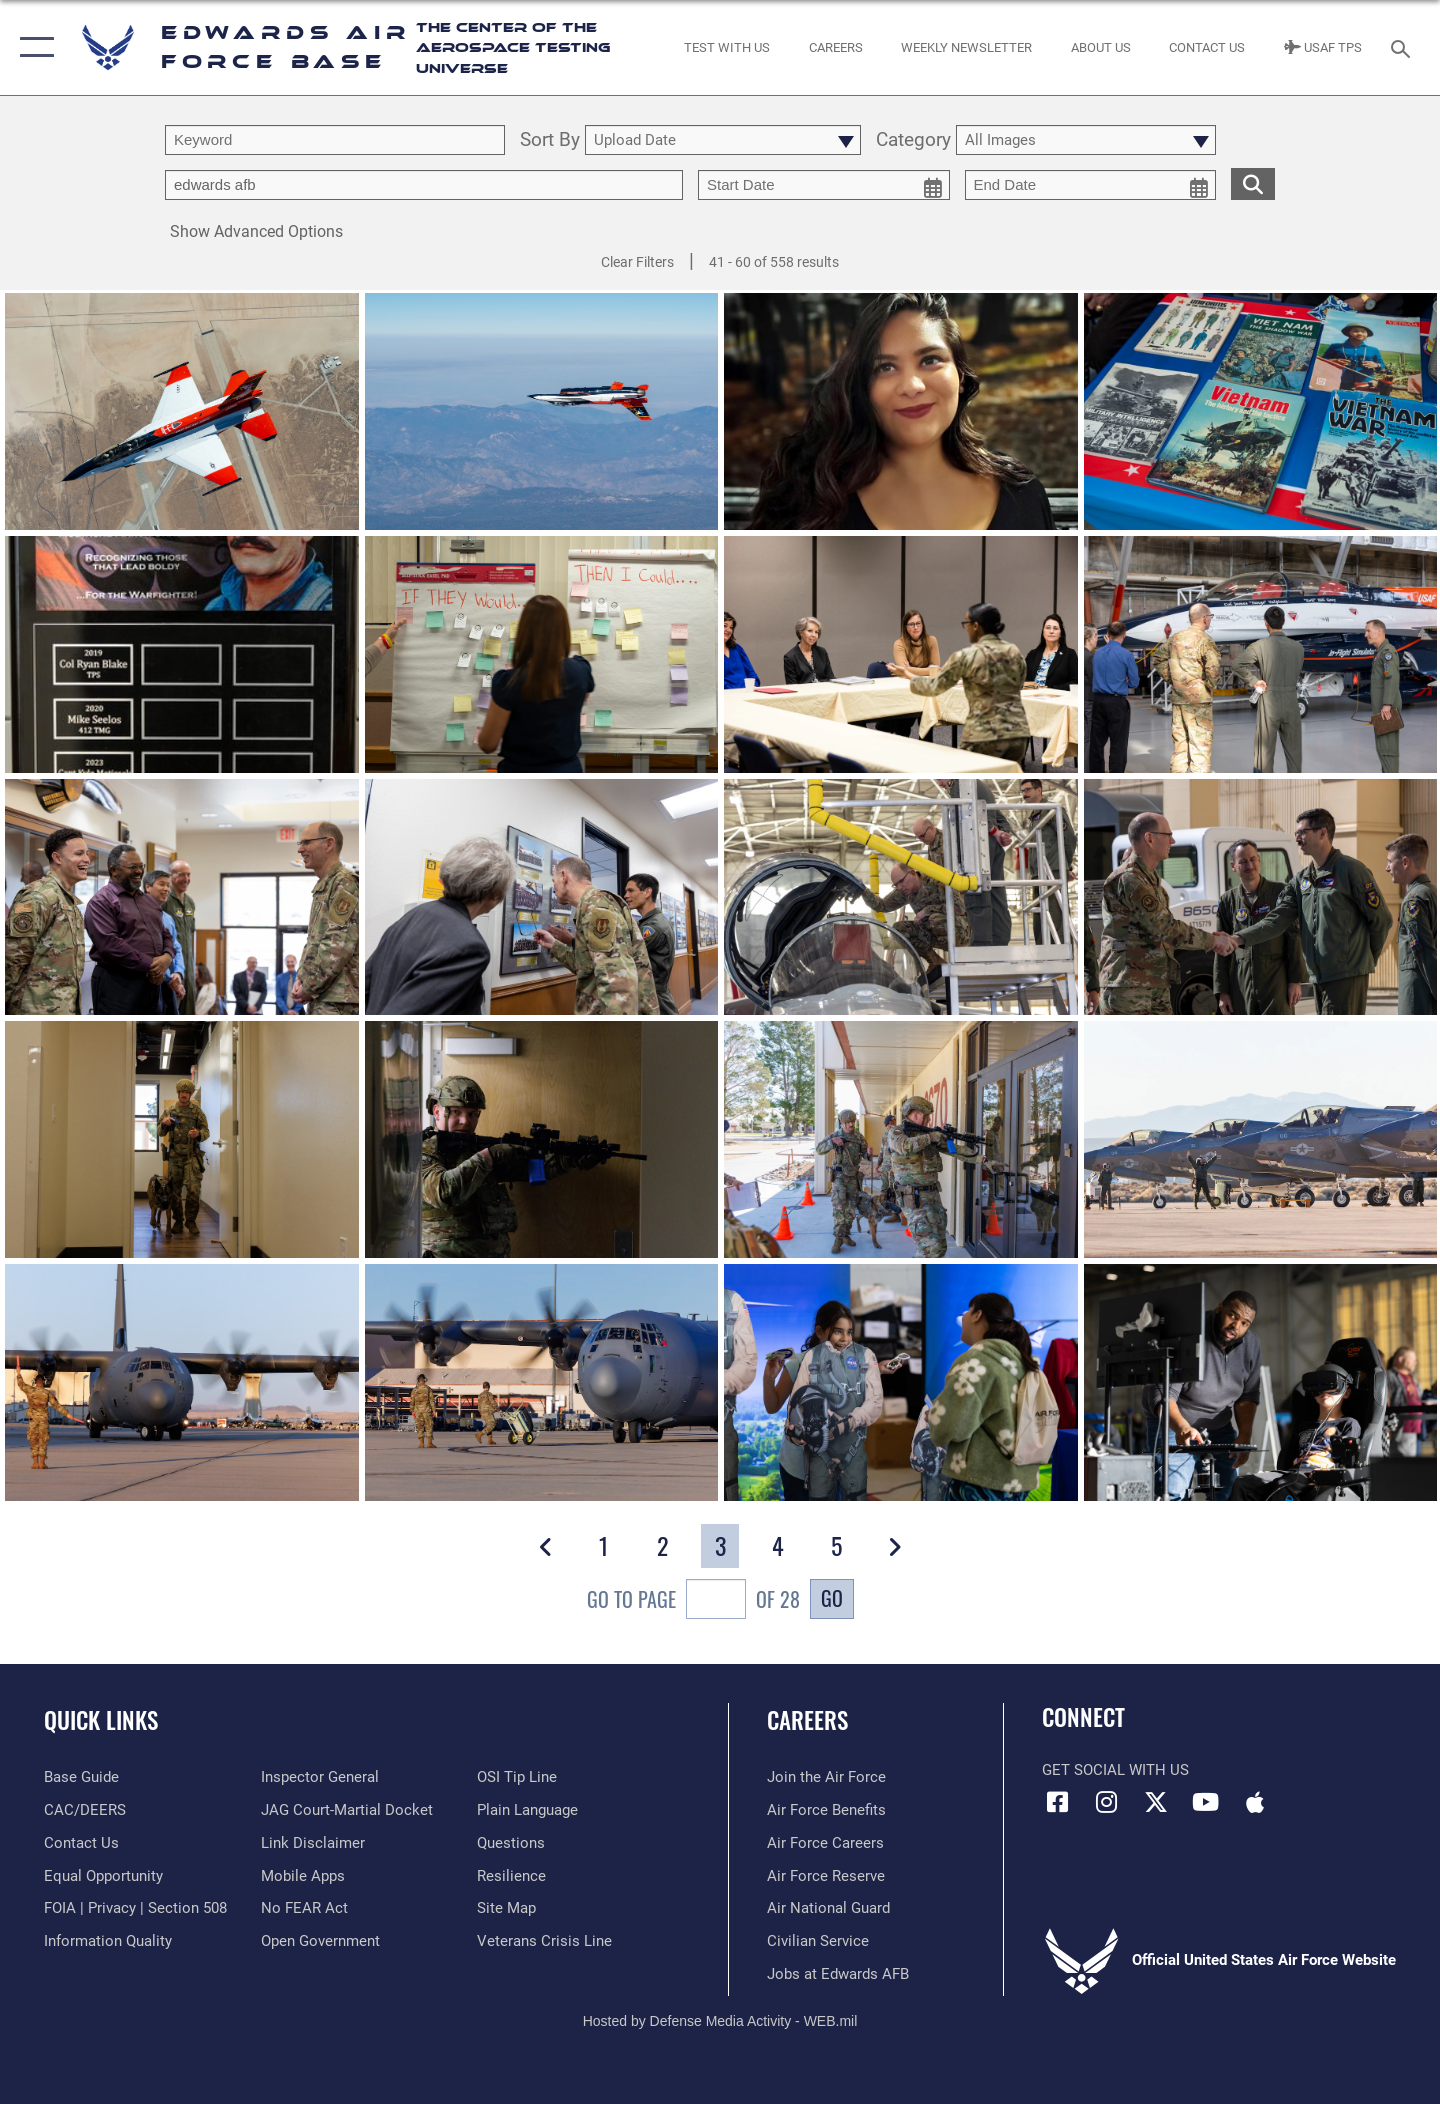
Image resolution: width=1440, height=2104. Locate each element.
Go (832, 1598)
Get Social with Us (1115, 1770)
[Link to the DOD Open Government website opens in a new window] (320, 1941)
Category (913, 140)
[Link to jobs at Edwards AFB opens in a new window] (838, 1974)
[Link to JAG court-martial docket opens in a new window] (347, 1810)
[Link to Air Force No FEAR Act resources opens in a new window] (304, 1908)
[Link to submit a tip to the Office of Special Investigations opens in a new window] (517, 1777)
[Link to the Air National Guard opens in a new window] (828, 1908)
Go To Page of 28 (693, 1601)
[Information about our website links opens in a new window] (313, 1843)
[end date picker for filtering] (1091, 185)
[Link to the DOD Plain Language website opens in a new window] (527, 1810)
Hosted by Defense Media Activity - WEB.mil (720, 2021)
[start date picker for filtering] (824, 185)
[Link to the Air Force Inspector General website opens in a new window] (320, 1777)
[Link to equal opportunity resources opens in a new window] (103, 1876)
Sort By (550, 140)
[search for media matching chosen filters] (1253, 183)
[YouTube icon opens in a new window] (1205, 1802)
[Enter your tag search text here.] (424, 185)
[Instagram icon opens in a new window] (1107, 1802)
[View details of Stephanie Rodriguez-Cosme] (901, 412)
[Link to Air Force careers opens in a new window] (825, 1843)
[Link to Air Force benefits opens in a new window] (826, 1810)
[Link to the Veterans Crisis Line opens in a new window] (544, 1941)
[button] (32, 47)
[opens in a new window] (81, 1777)
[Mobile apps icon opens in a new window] (1255, 1802)
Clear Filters (637, 262)
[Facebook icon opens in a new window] (1057, 1802)
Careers (807, 1720)
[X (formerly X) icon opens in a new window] (1156, 1802)
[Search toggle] (1403, 47)
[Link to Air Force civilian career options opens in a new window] (818, 1941)
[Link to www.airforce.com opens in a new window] (826, 1777)
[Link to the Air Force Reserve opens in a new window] (826, 1876)
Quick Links (101, 1720)
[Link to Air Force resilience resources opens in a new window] (511, 1876)
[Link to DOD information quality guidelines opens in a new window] (108, 1941)
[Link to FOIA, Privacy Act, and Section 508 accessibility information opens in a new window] (135, 1908)
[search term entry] (335, 140)
